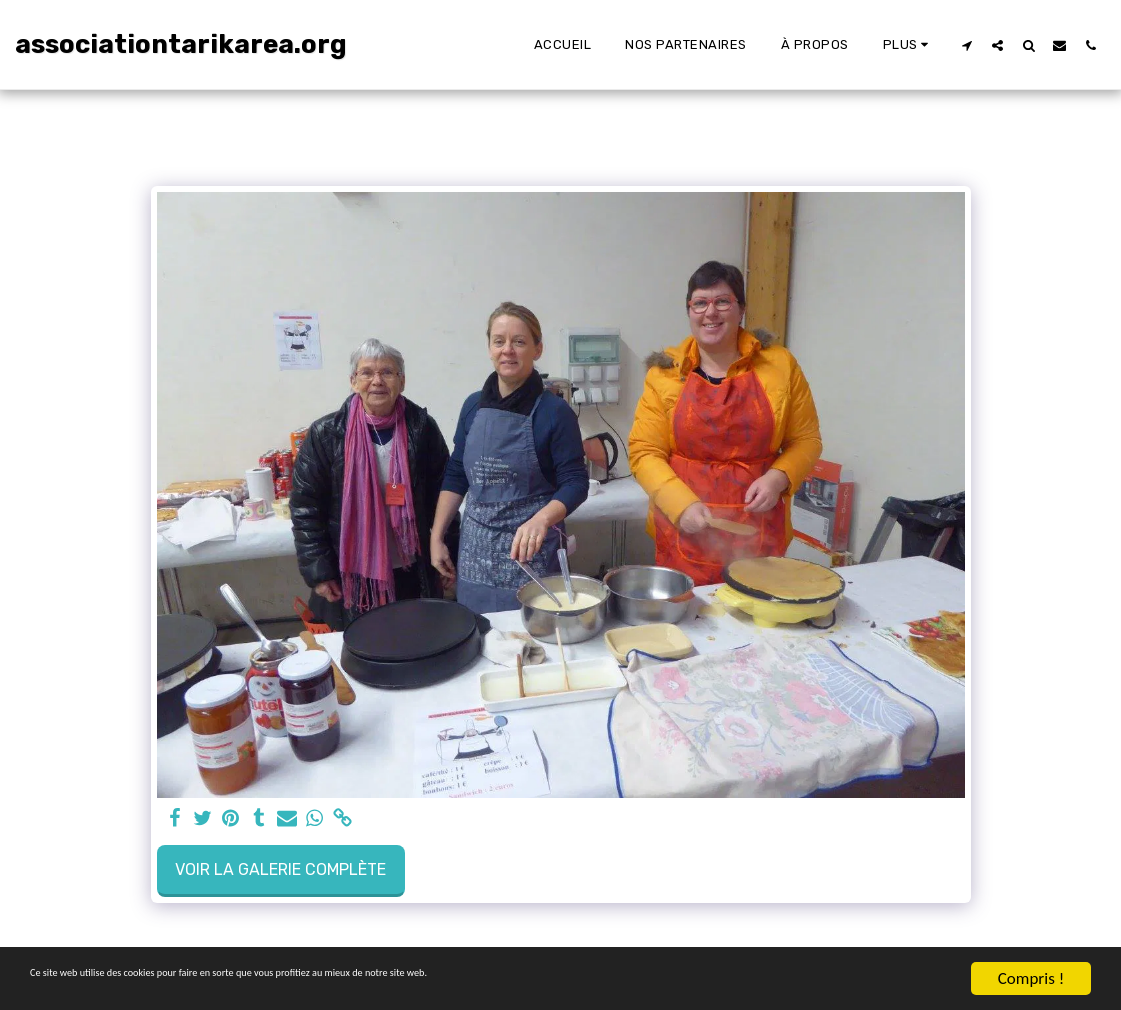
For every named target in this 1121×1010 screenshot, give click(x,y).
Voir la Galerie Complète (280, 869)
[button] (966, 45)
